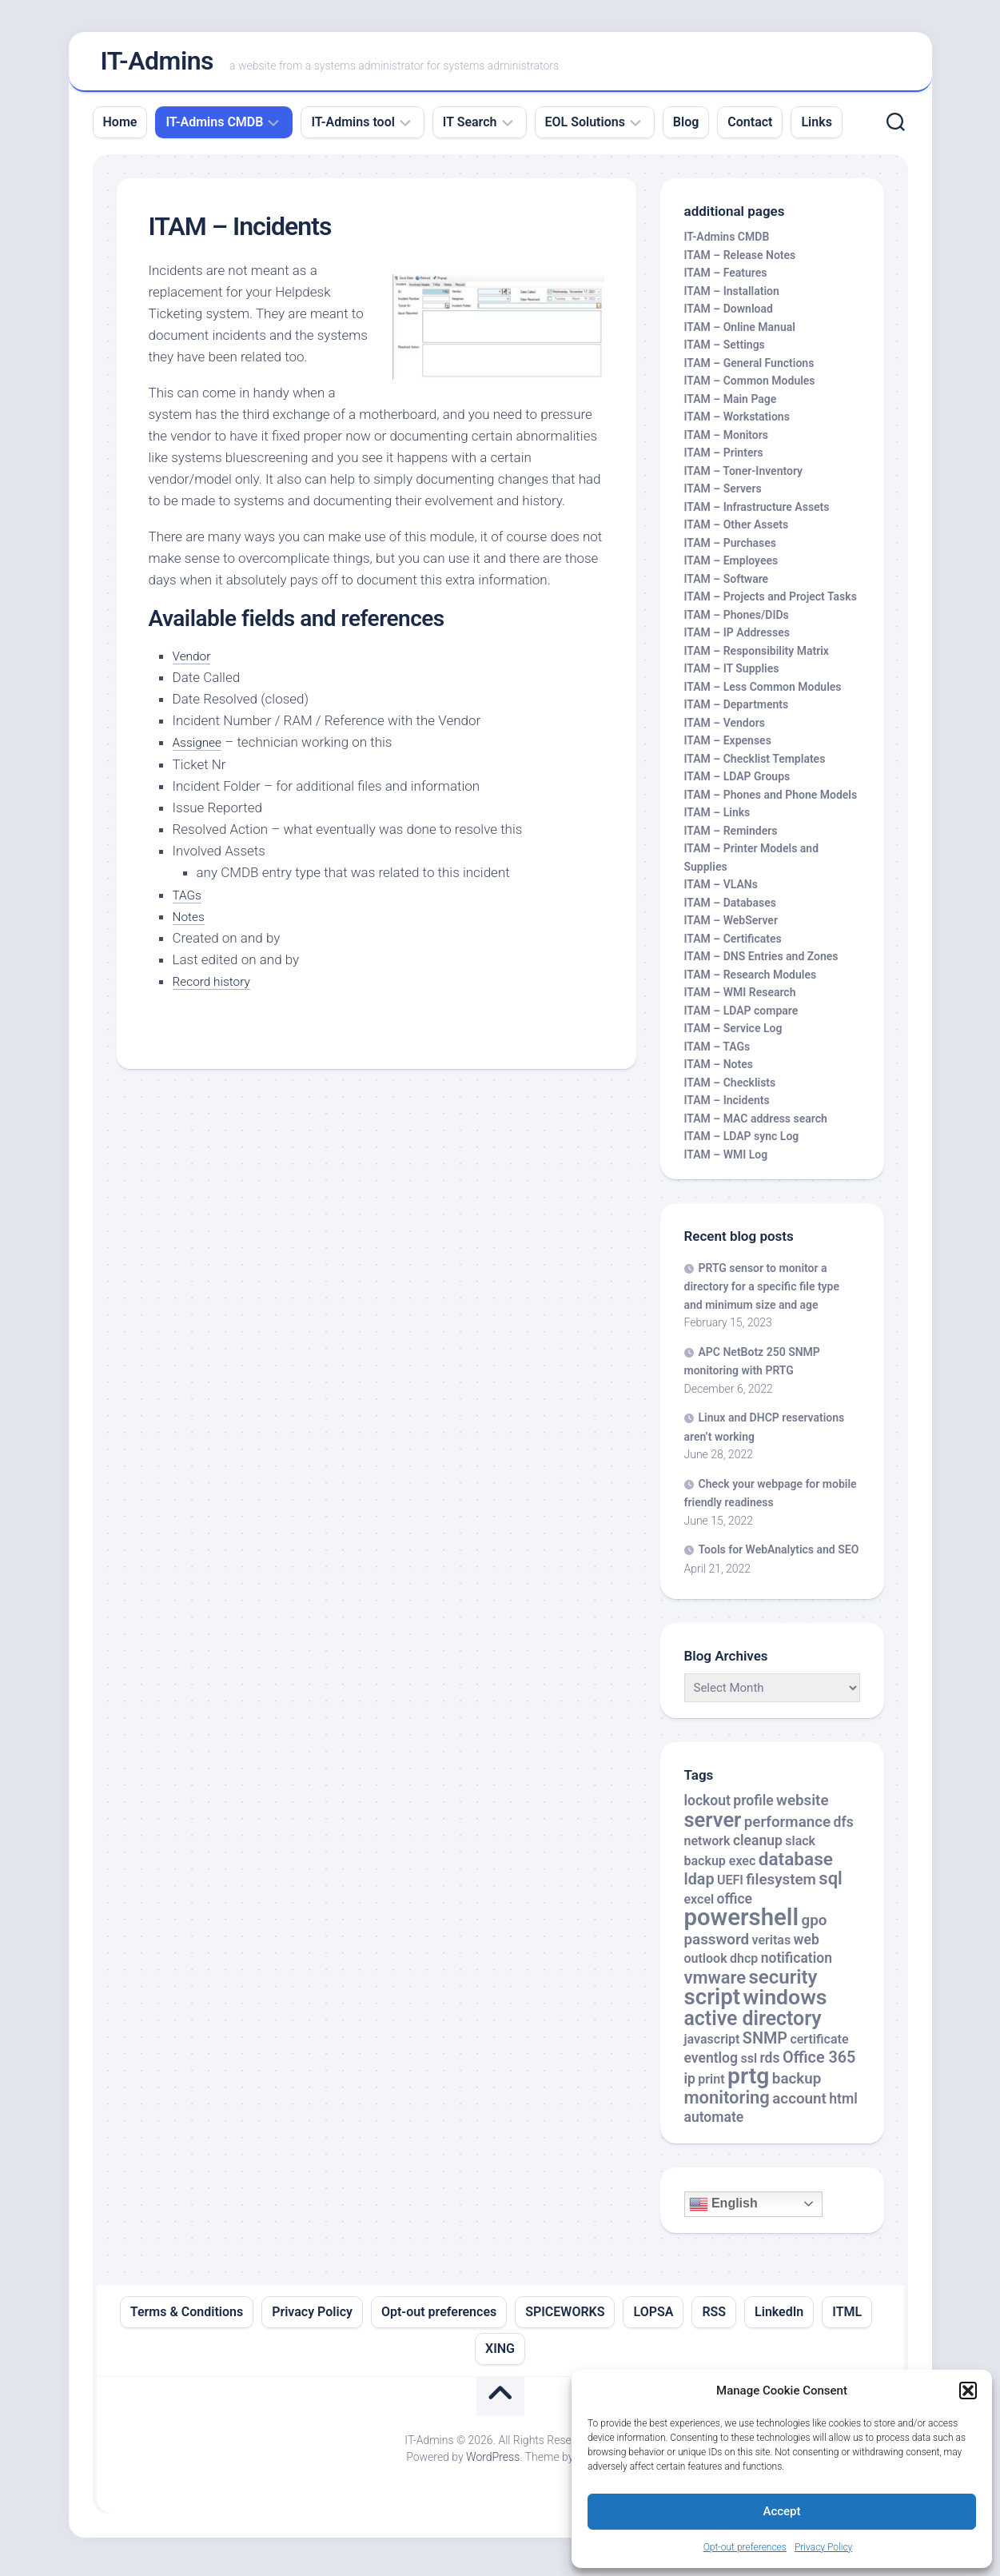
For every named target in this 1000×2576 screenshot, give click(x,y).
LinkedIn (779, 2318)
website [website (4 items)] (802, 1807)
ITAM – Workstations (737, 423)
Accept (781, 2511)
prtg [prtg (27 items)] (748, 2083)
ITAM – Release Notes (740, 261)
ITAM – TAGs (717, 1053)
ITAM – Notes (718, 1071)
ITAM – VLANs (721, 891)
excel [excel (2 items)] (699, 1905)
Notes (190, 923)
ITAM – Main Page (730, 405)
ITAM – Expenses (727, 747)
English (723, 2210)
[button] (968, 2391)
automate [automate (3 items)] (714, 2124)
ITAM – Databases (730, 909)
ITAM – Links (717, 819)
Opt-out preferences (745, 2547)
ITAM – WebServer (731, 927)
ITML (847, 2318)
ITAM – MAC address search (755, 1125)
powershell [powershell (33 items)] (741, 1924)
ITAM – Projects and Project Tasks (770, 603)
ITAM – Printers (723, 459)
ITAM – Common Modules (749, 387)
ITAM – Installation (731, 297)
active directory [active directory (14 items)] (753, 2024)
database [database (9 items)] (796, 1865)
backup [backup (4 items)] (796, 2086)
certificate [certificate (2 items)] (819, 2046)
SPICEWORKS (564, 2318)
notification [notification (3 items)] (796, 1965)
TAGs (189, 901)
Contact (749, 128)
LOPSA (653, 2318)
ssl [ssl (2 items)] (748, 2064)
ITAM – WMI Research (740, 999)
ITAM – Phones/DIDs (736, 621)
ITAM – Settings (724, 351)
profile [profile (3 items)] (753, 1808)
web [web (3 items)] (806, 1946)
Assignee (200, 748)
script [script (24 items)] (712, 2004)
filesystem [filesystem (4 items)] (781, 1887)
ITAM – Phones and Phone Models (771, 801)
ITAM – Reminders (731, 837)
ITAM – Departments (736, 711)
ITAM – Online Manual (739, 333)
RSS (714, 2318)
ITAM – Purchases (730, 549)
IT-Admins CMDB (214, 128)
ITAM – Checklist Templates (755, 765)
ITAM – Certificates (733, 945)
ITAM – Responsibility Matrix (756, 657)
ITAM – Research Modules (750, 981)
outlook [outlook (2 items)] (705, 1965)
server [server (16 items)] (713, 1826)
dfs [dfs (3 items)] (844, 1828)
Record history (216, 987)
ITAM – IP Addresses (737, 639)
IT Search (470, 128)
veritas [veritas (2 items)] (771, 1946)
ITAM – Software (726, 585)
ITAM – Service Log (733, 1035)
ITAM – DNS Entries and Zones (761, 963)
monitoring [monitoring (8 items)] (727, 2104)
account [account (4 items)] (799, 2105)
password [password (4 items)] (717, 1946)
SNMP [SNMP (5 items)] (765, 2045)
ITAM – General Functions (749, 369)
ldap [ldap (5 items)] (699, 1886)
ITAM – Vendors (724, 729)
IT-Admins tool (352, 128)
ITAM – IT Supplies (731, 675)
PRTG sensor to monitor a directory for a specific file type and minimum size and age (761, 1293)
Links (816, 128)
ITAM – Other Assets (736, 531)
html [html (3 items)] (843, 2105)
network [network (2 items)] (707, 1848)
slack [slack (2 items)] (800, 1848)
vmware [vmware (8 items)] (715, 1984)
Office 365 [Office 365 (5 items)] (819, 2064)
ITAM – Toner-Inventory (743, 477)
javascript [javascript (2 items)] (712, 2046)
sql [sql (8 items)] (830, 1886)
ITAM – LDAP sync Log (741, 1143)
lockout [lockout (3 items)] (707, 1808)
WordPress (493, 2463)
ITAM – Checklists (730, 1089)
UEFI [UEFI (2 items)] (730, 1887)
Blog (686, 128)
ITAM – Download (728, 315)
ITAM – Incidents (727, 1107)
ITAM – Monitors (726, 441)
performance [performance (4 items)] (787, 1828)
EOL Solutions (585, 128)
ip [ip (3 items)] (689, 2086)
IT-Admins (157, 65)
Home (120, 128)
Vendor (194, 662)
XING (500, 2355)
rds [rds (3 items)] (769, 2064)
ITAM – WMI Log (726, 1160)
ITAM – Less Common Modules (763, 693)
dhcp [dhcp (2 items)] (744, 1965)
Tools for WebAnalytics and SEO (779, 1556)
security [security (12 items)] (783, 1983)
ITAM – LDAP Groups (737, 783)
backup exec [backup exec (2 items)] (720, 1867)
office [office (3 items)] (734, 1905)
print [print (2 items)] (711, 2086)
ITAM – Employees (731, 567)
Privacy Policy (823, 2547)
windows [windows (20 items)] (785, 2004)
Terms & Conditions (186, 2318)
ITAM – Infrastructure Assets (757, 513)
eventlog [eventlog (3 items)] (711, 2064)
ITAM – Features (725, 279)
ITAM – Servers (723, 495)
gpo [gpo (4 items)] (814, 1927)
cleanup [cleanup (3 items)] (758, 1848)
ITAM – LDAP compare (741, 1017)
